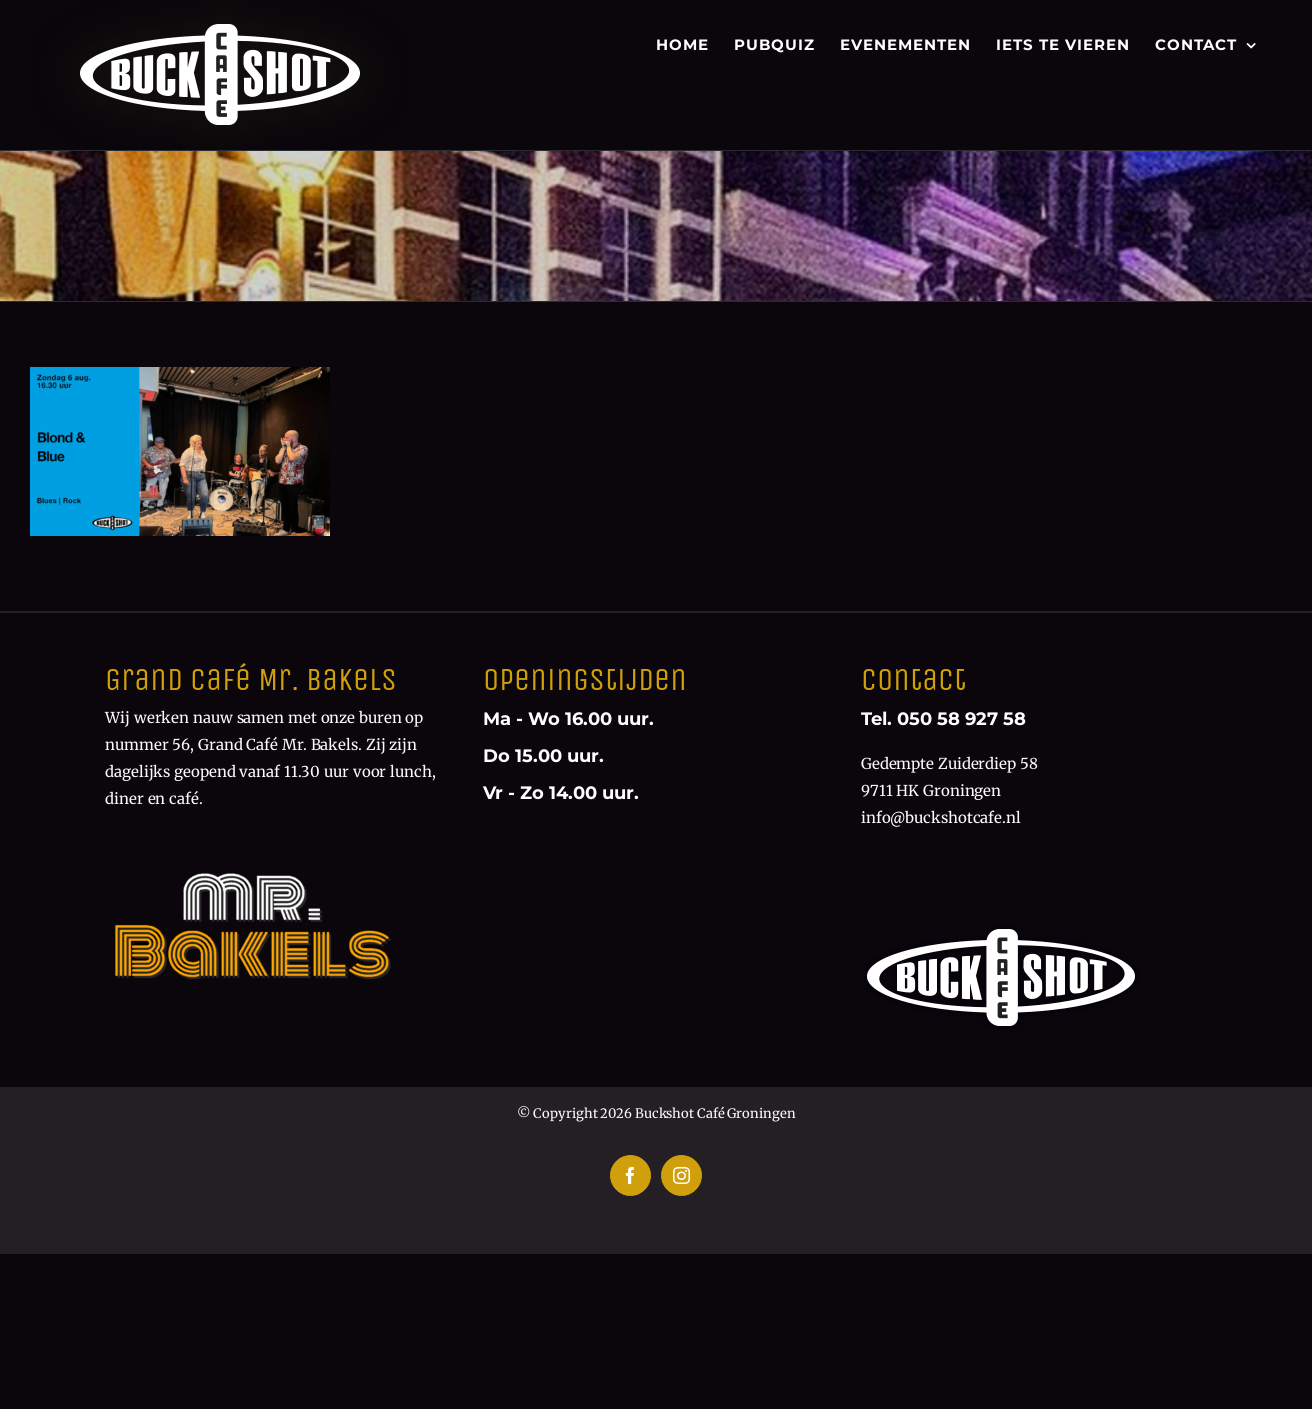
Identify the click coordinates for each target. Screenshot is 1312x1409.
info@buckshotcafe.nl (941, 817)
